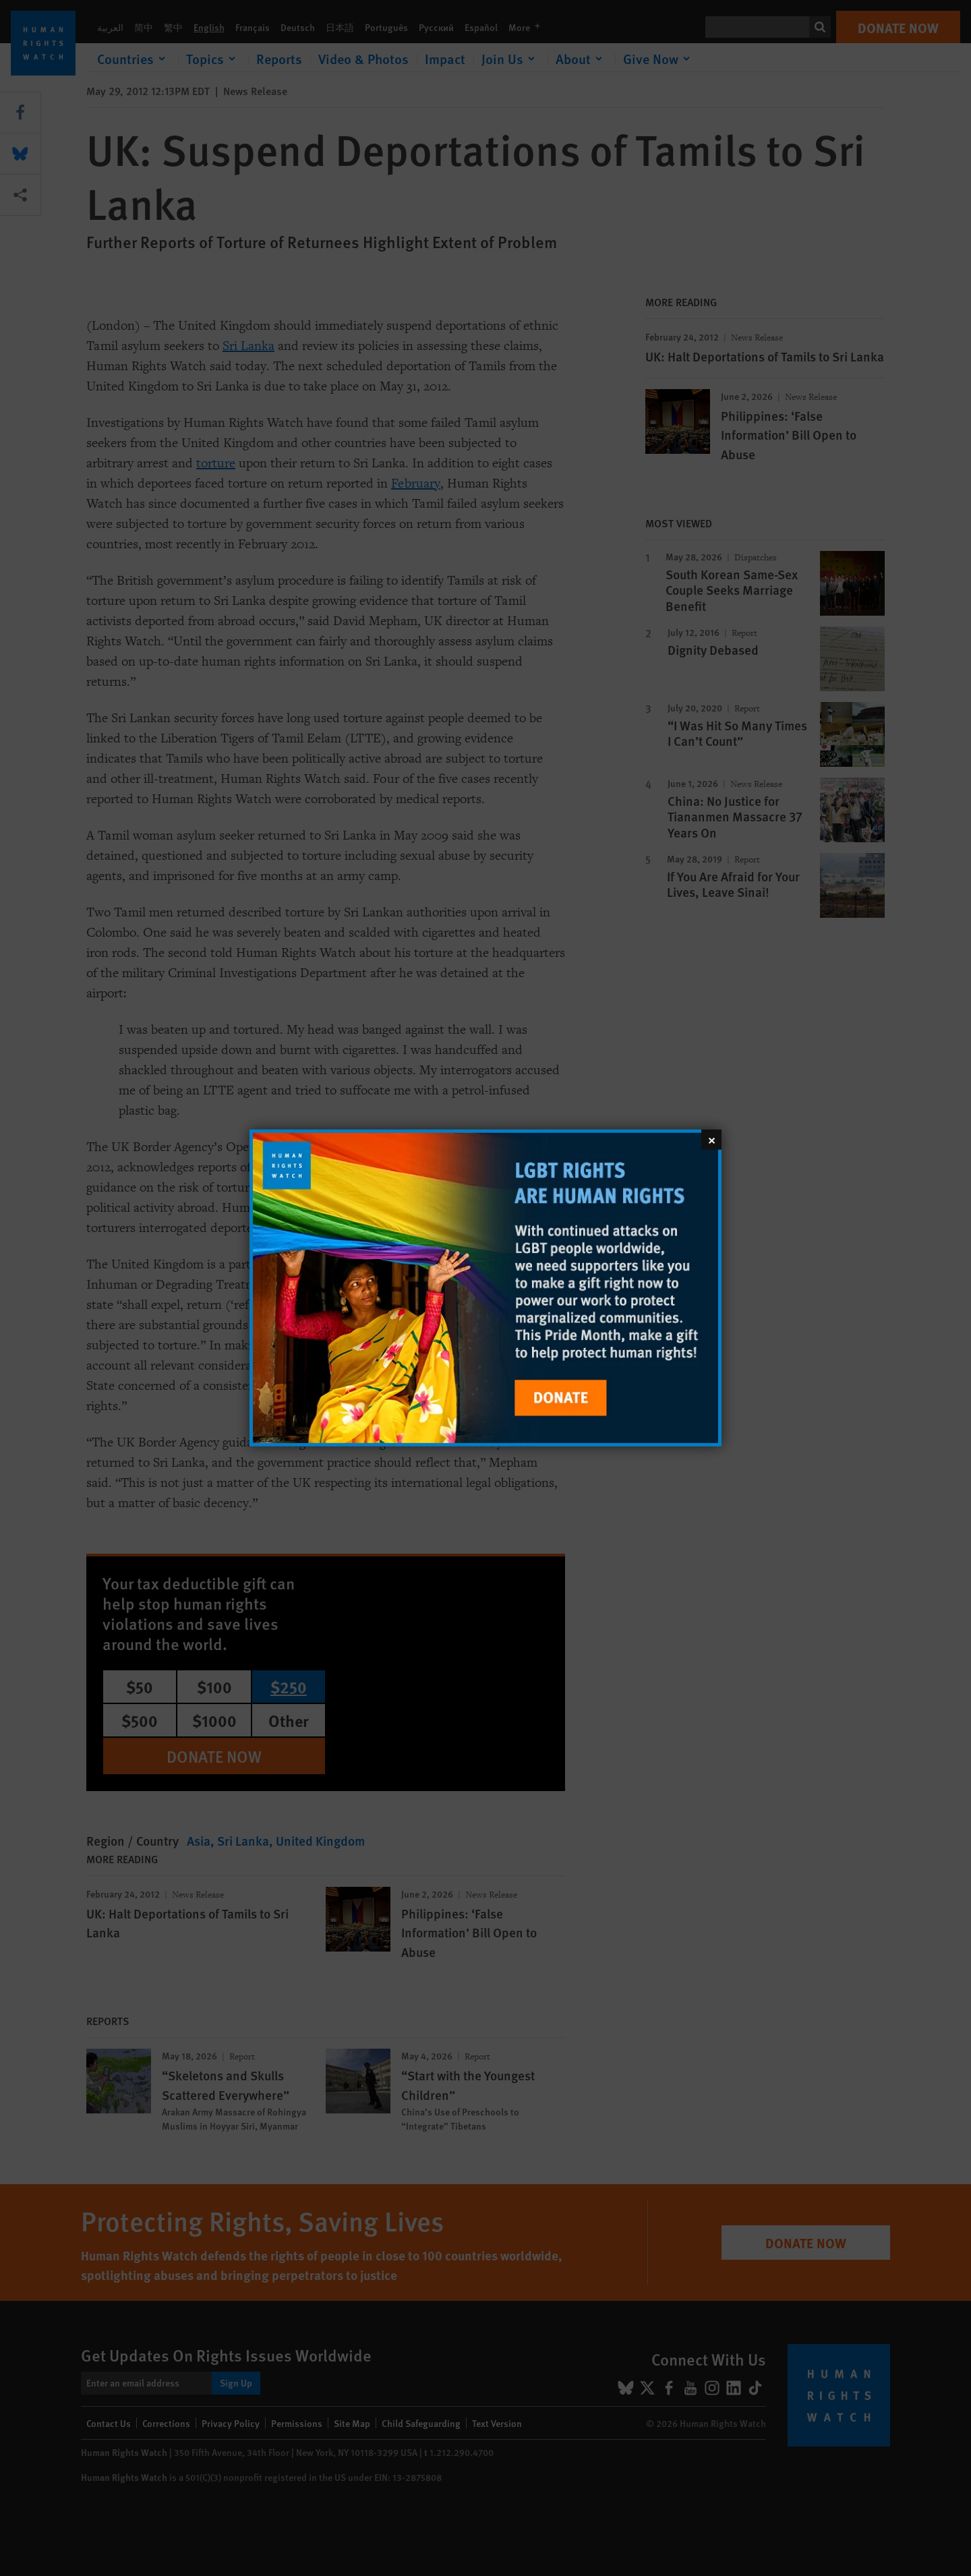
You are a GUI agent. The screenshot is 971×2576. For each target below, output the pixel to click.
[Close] (711, 1140)
